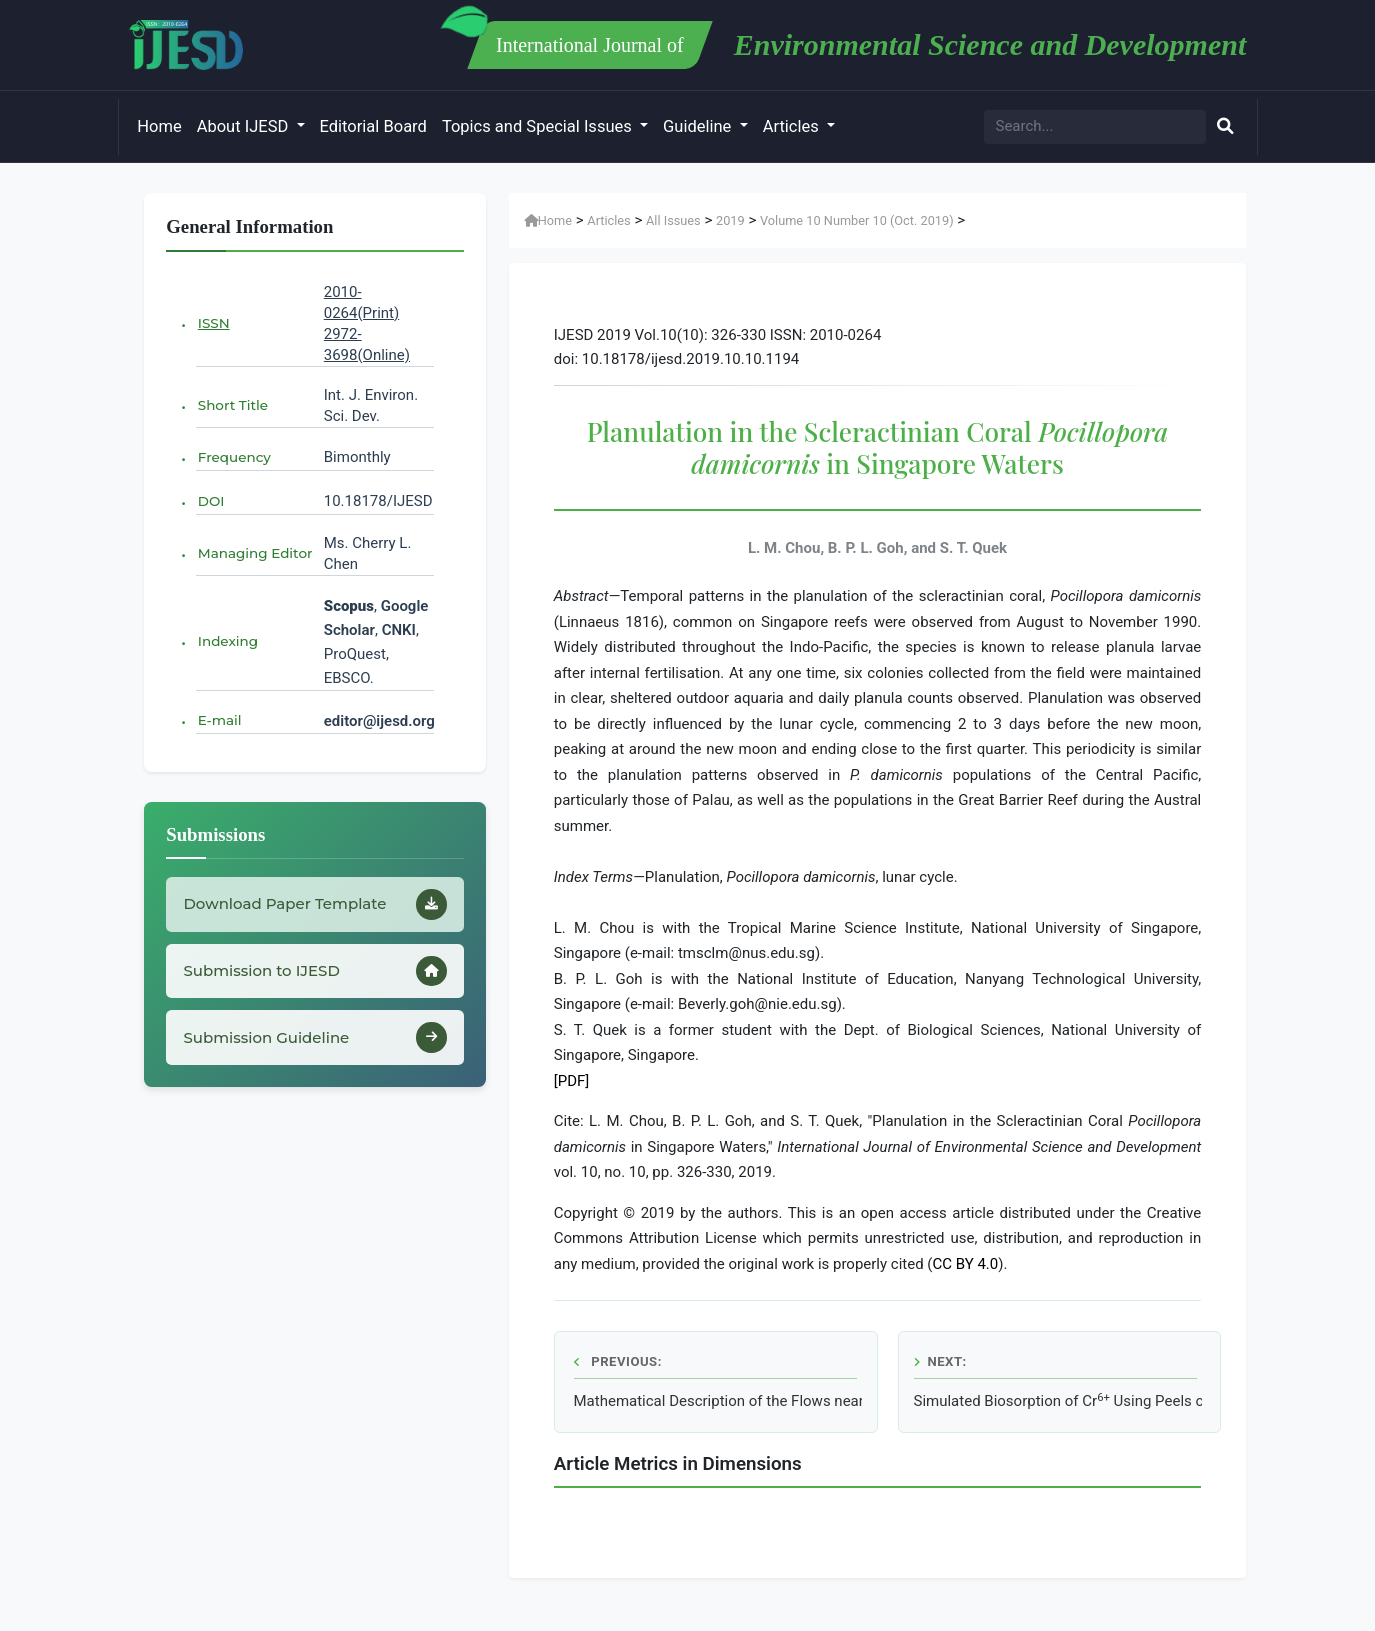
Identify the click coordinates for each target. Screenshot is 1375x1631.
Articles (793, 126)
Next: (940, 1361)
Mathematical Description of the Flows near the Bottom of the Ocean (718, 1401)
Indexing (228, 641)
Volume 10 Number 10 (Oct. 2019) (857, 220)
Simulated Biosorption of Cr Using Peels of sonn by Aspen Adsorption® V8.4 (1058, 1401)
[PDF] (572, 1081)
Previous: (618, 1361)
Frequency (234, 457)
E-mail (220, 720)
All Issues (673, 220)
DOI (211, 501)
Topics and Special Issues (539, 126)
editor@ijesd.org (379, 721)
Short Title (233, 405)
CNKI (397, 630)
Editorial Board (373, 126)
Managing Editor (255, 553)
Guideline (699, 126)
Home (159, 126)
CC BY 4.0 (966, 1264)
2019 (730, 220)
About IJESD (245, 126)
